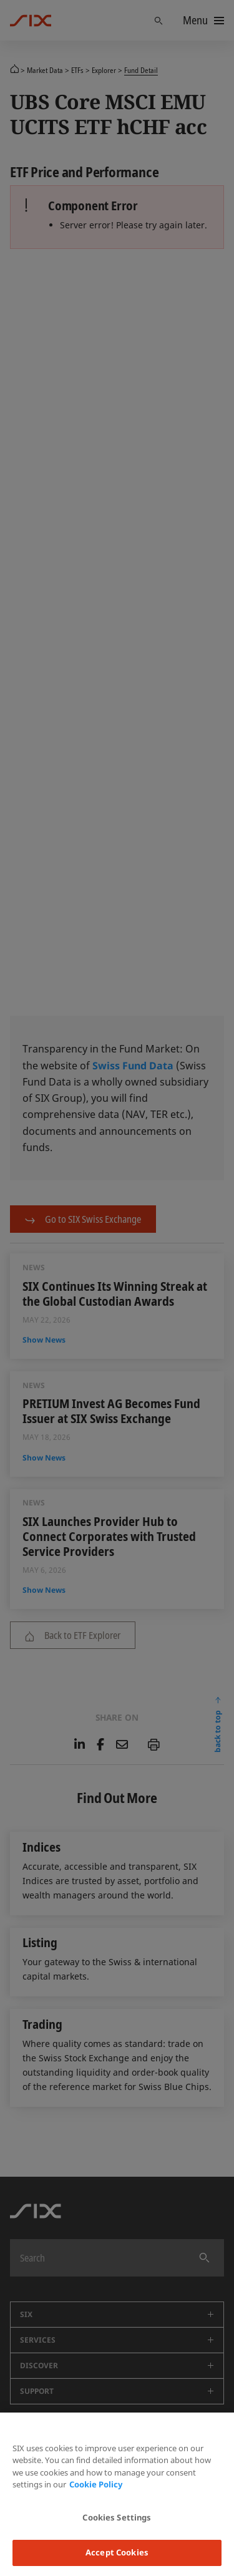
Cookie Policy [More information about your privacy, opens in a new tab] (95, 2484)
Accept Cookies (117, 2552)
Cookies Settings (116, 2517)
